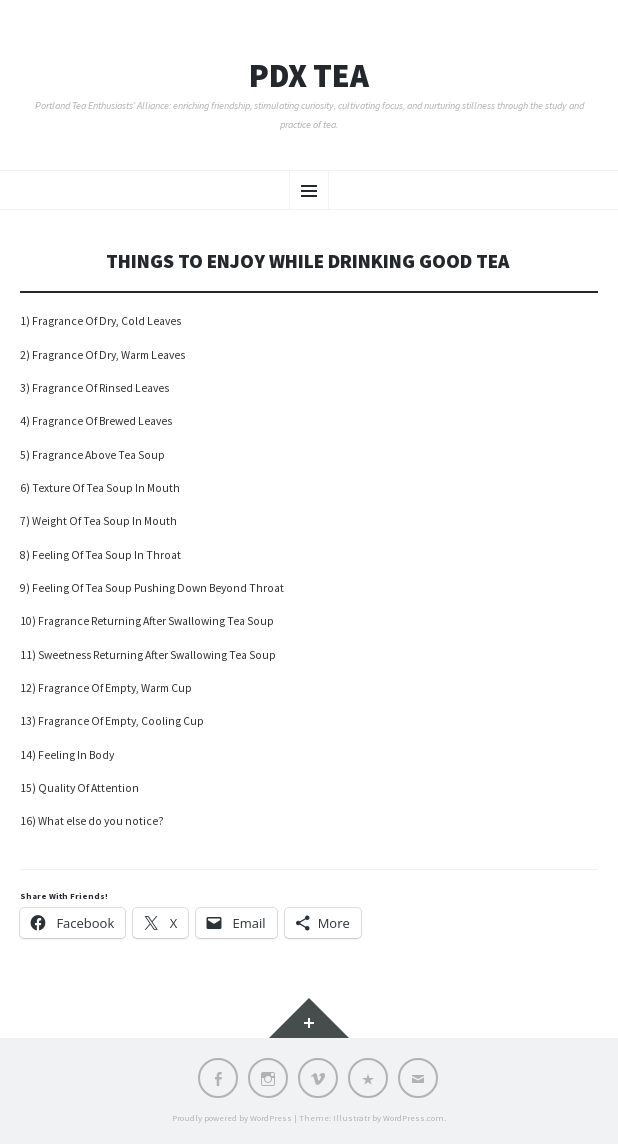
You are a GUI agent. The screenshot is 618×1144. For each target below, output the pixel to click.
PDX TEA (309, 76)
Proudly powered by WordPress (232, 1117)
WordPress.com (413, 1117)
